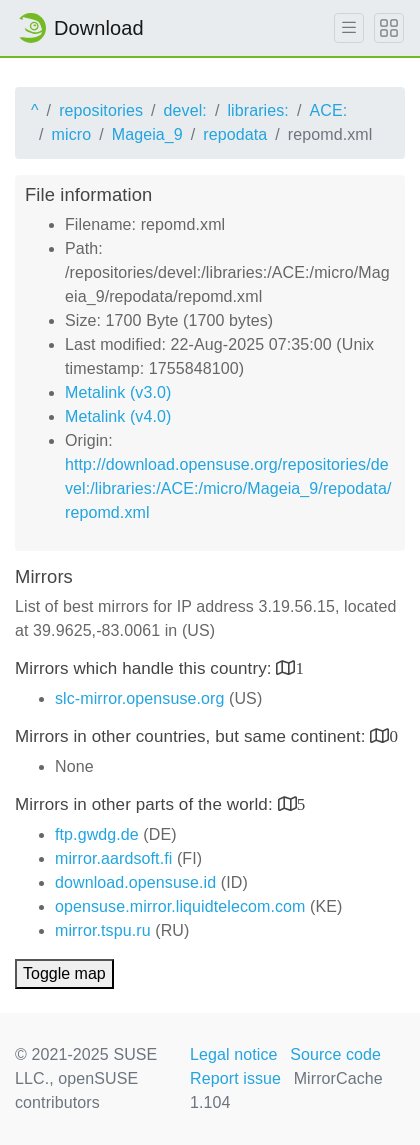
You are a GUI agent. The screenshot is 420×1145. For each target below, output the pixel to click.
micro (72, 134)
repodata (235, 134)
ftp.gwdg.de (97, 834)
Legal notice (234, 1054)
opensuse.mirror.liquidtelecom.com (180, 906)
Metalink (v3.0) (118, 392)
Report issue (235, 1078)
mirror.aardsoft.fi (113, 858)
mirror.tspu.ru (103, 930)
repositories (101, 110)
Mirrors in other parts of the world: (146, 804)
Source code (335, 1054)
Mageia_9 (147, 134)
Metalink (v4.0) (118, 416)
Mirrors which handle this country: (145, 668)
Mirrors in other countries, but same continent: (192, 736)
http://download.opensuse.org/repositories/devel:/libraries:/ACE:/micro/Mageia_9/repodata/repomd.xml (228, 488)
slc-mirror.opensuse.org (139, 698)
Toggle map (64, 973)
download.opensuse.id (135, 882)
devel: (185, 110)
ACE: (328, 110)
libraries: (257, 110)
